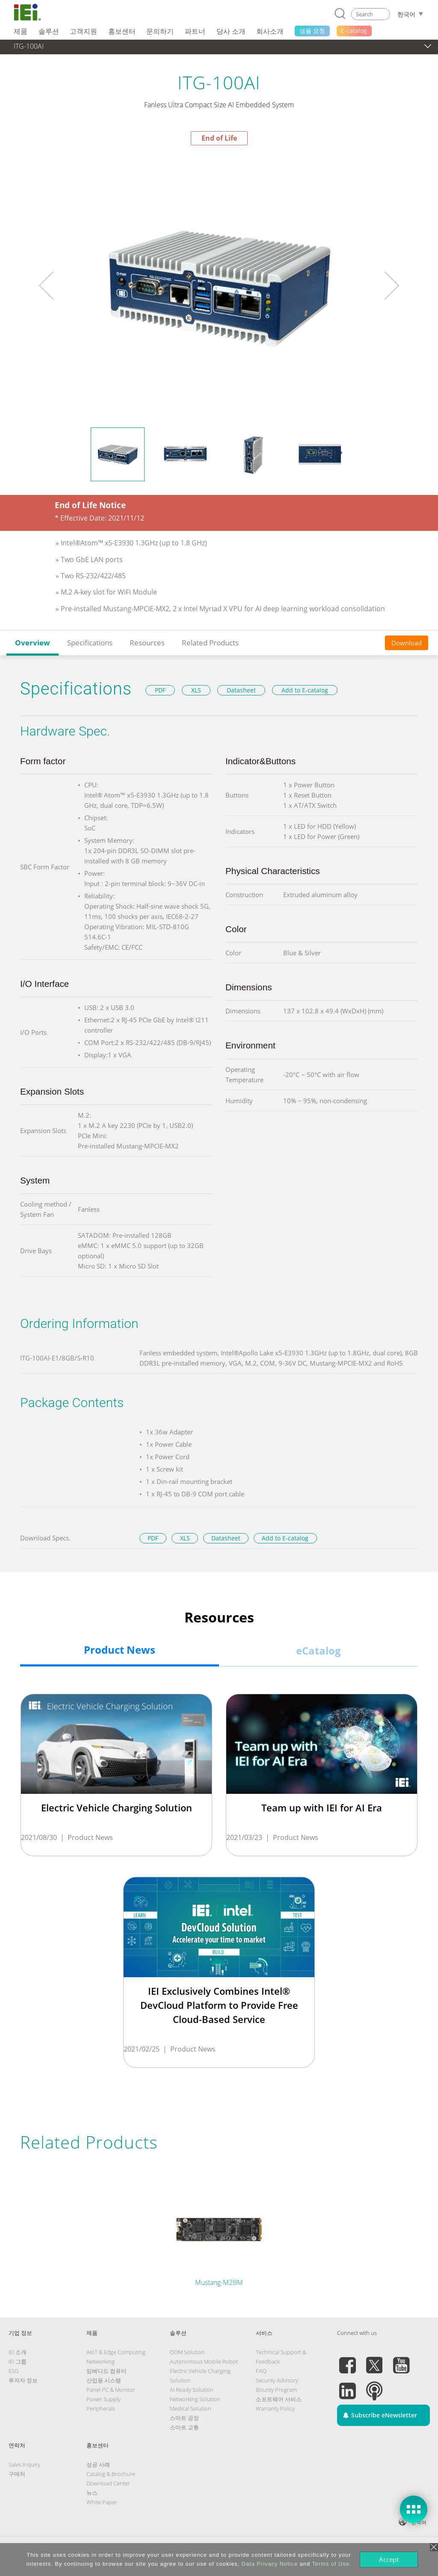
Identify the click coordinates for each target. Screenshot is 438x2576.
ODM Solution (187, 2352)
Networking (100, 2361)
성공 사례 (98, 2464)
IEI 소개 (18, 2352)
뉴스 (92, 2493)
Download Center (108, 2483)
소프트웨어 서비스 (279, 2399)
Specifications (89, 643)
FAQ (261, 2371)
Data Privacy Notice (270, 2564)
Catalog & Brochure (110, 2474)
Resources (147, 643)
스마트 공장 (184, 2418)
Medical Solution (190, 2408)
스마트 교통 (184, 2427)
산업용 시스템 (103, 2380)
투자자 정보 (23, 2380)
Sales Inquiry (24, 2464)
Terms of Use (330, 2564)
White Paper (101, 2502)
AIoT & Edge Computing (115, 2352)
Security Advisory (277, 2380)
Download (406, 643)
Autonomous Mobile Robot (204, 2361)
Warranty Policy (275, 2408)
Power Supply (103, 2399)
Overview (32, 643)
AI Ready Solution (191, 2389)
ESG (13, 2371)
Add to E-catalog (304, 690)
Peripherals (100, 2408)
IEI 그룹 (18, 2361)
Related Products (210, 643)
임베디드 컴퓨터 (106, 2371)
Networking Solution (195, 2399)
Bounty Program (276, 2389)
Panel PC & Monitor (110, 2389)
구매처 (17, 2474)
